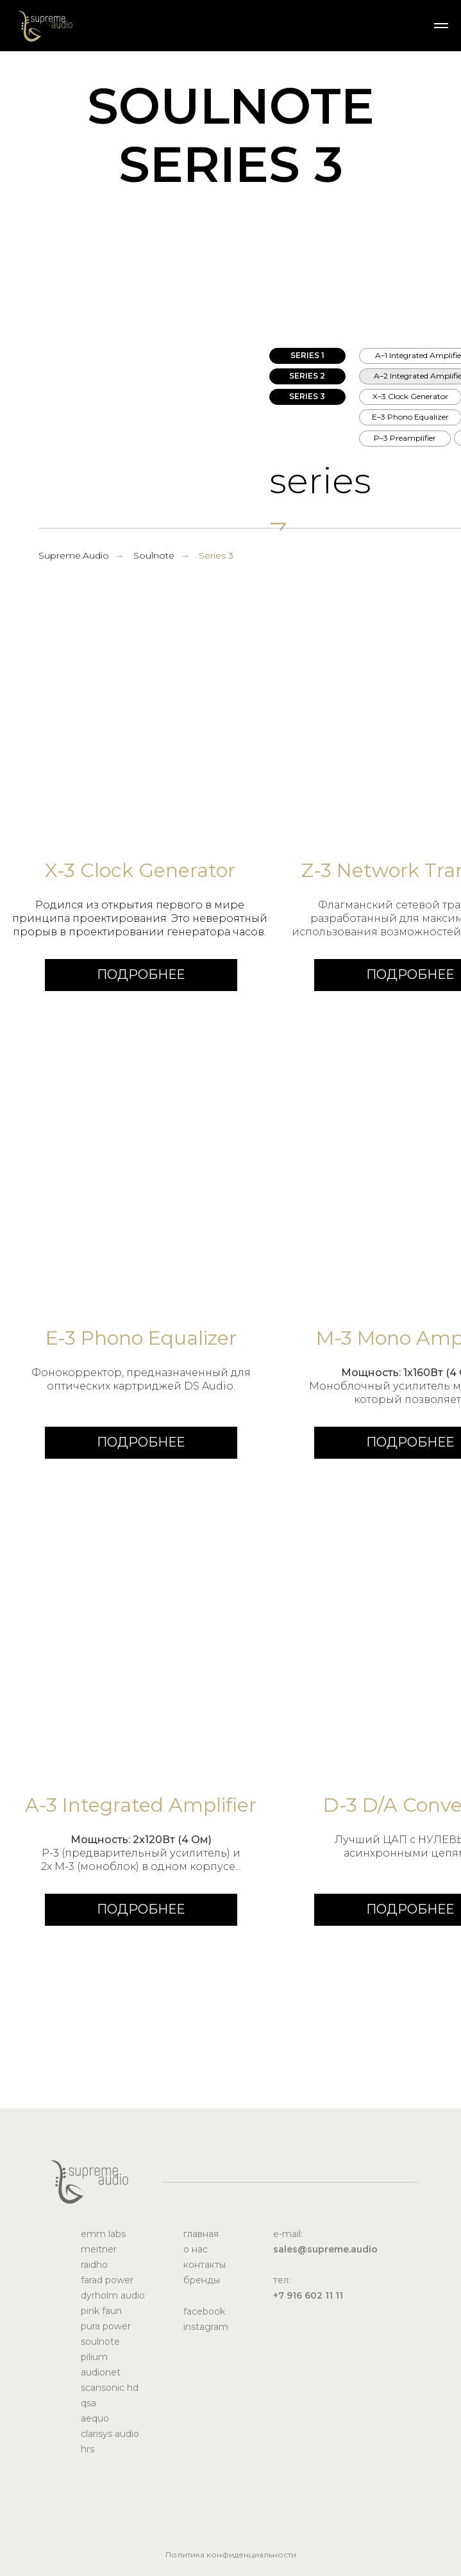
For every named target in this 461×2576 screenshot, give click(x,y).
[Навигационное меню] (441, 25)
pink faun (101, 2311)
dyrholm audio (113, 2295)
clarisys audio (110, 2434)
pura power (106, 2326)
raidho (94, 2264)
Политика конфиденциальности (230, 2554)
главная (201, 2234)
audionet (101, 2372)
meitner (99, 2249)
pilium (94, 2357)
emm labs (103, 2234)
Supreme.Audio (73, 555)
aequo (95, 2418)
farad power (107, 2280)
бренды (201, 2280)
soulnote (100, 2341)
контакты (204, 2264)
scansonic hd (109, 2387)
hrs (87, 2449)
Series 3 (216, 555)
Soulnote (153, 555)
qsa (88, 2403)
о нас (195, 2249)
